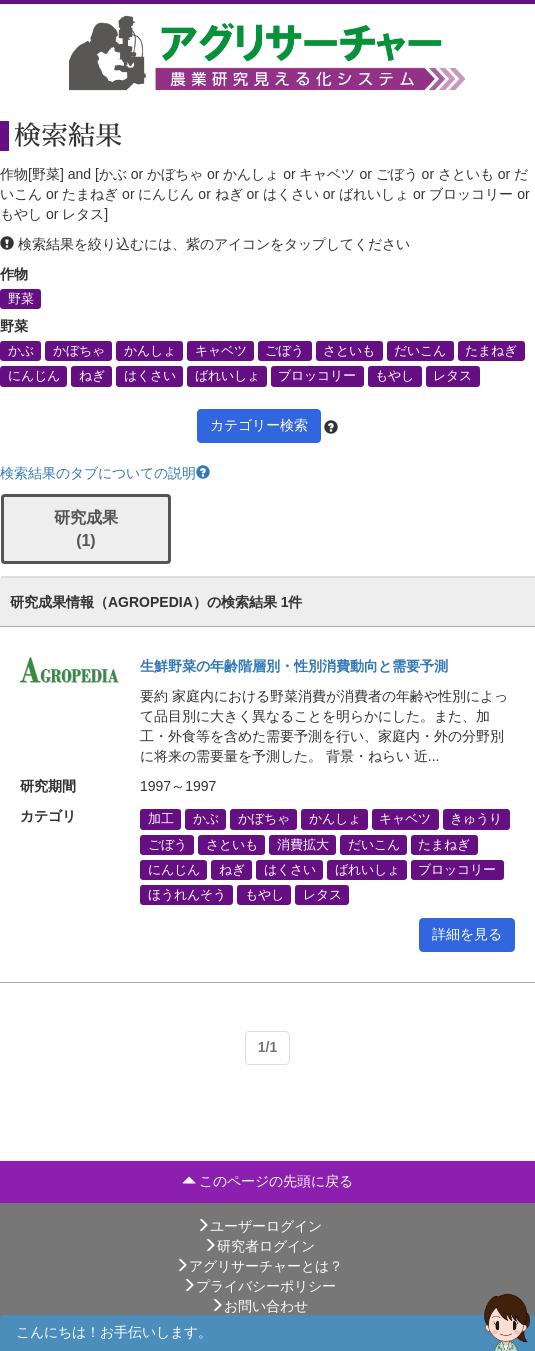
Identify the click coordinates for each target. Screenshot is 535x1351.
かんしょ (150, 351)
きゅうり (476, 819)
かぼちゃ (79, 351)
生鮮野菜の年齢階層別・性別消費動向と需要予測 (294, 666)
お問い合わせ (259, 1306)
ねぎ (92, 376)
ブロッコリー (317, 376)
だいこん (420, 351)
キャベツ (221, 351)
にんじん (34, 376)
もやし (394, 376)
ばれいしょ (227, 376)
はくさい (150, 376)
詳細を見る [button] (467, 934)
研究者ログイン (259, 1246)
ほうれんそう (187, 895)
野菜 (21, 299)
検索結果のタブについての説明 (105, 473)
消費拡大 (303, 844)
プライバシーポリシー (259, 1286)
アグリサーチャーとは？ (259, 1266)
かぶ (21, 351)
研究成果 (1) (86, 529)
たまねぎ (491, 351)
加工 (161, 819)
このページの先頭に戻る (268, 1181)
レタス (452, 376)
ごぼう (284, 351)
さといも (349, 351)
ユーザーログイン (259, 1226)
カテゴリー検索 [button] (259, 425)
